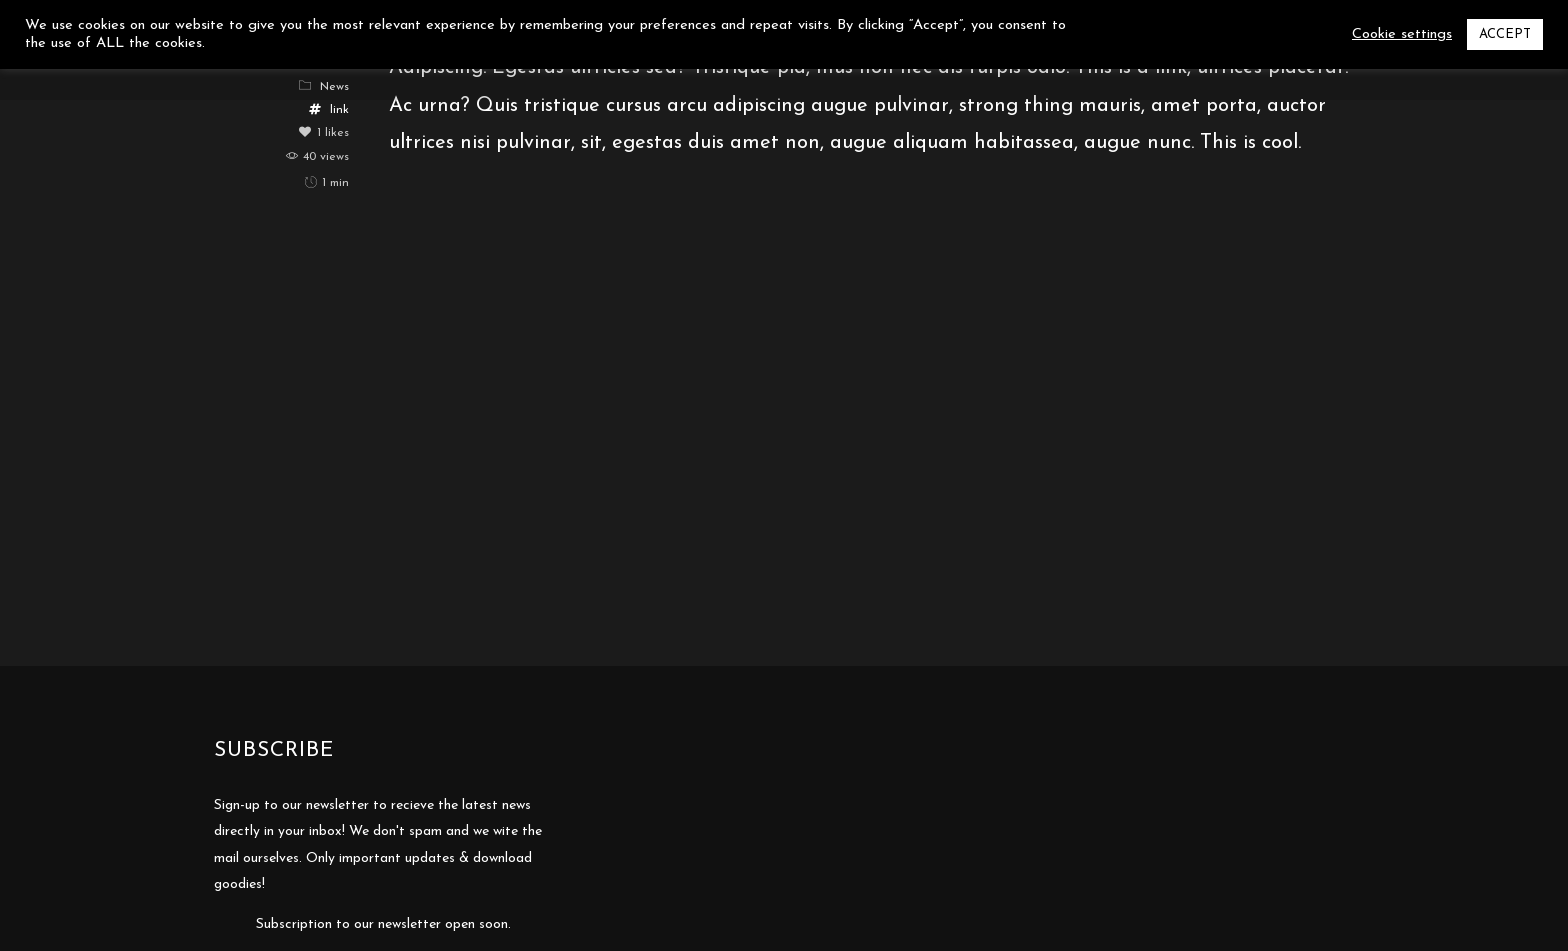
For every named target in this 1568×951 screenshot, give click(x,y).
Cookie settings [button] (1402, 34)
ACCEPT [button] (1505, 34)
